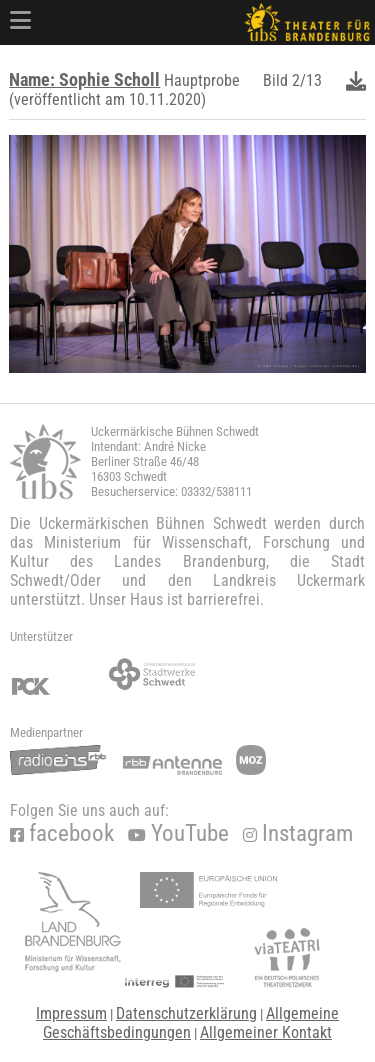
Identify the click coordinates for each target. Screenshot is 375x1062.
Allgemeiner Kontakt (266, 1032)
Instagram (298, 833)
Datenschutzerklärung (186, 1013)
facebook (62, 833)
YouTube (178, 833)
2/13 (307, 80)
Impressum (71, 1013)
